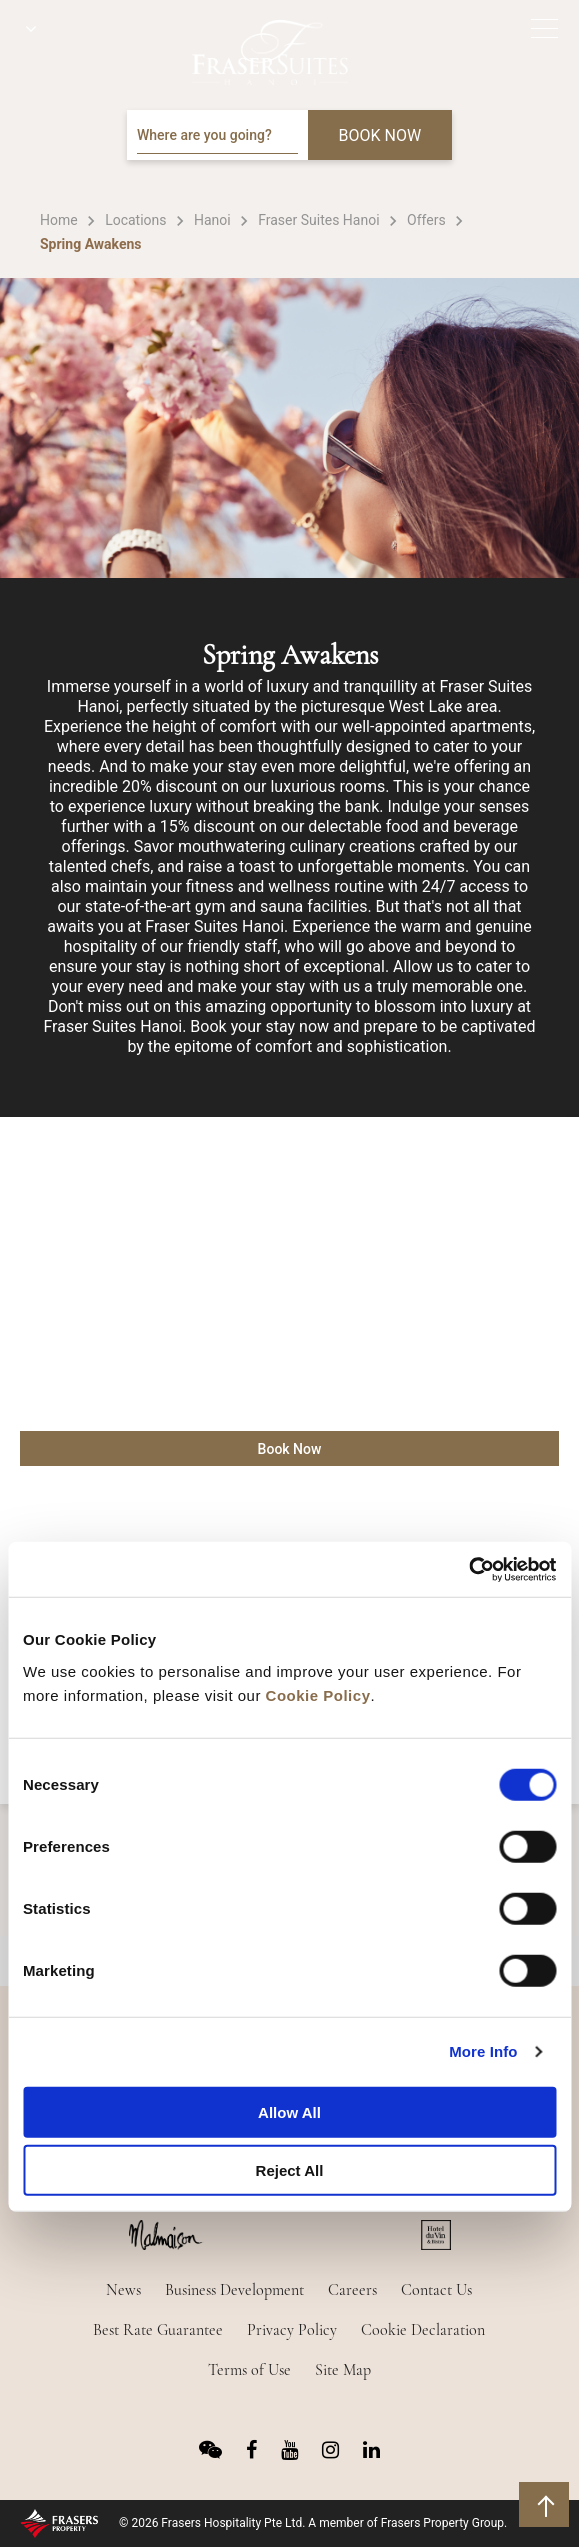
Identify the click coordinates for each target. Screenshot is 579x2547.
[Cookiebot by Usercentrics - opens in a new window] (468, 1569)
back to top (546, 2504)
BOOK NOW (380, 135)
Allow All (289, 2111)
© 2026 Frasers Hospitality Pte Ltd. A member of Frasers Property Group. (313, 2523)
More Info (483, 2051)
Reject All (290, 2170)
